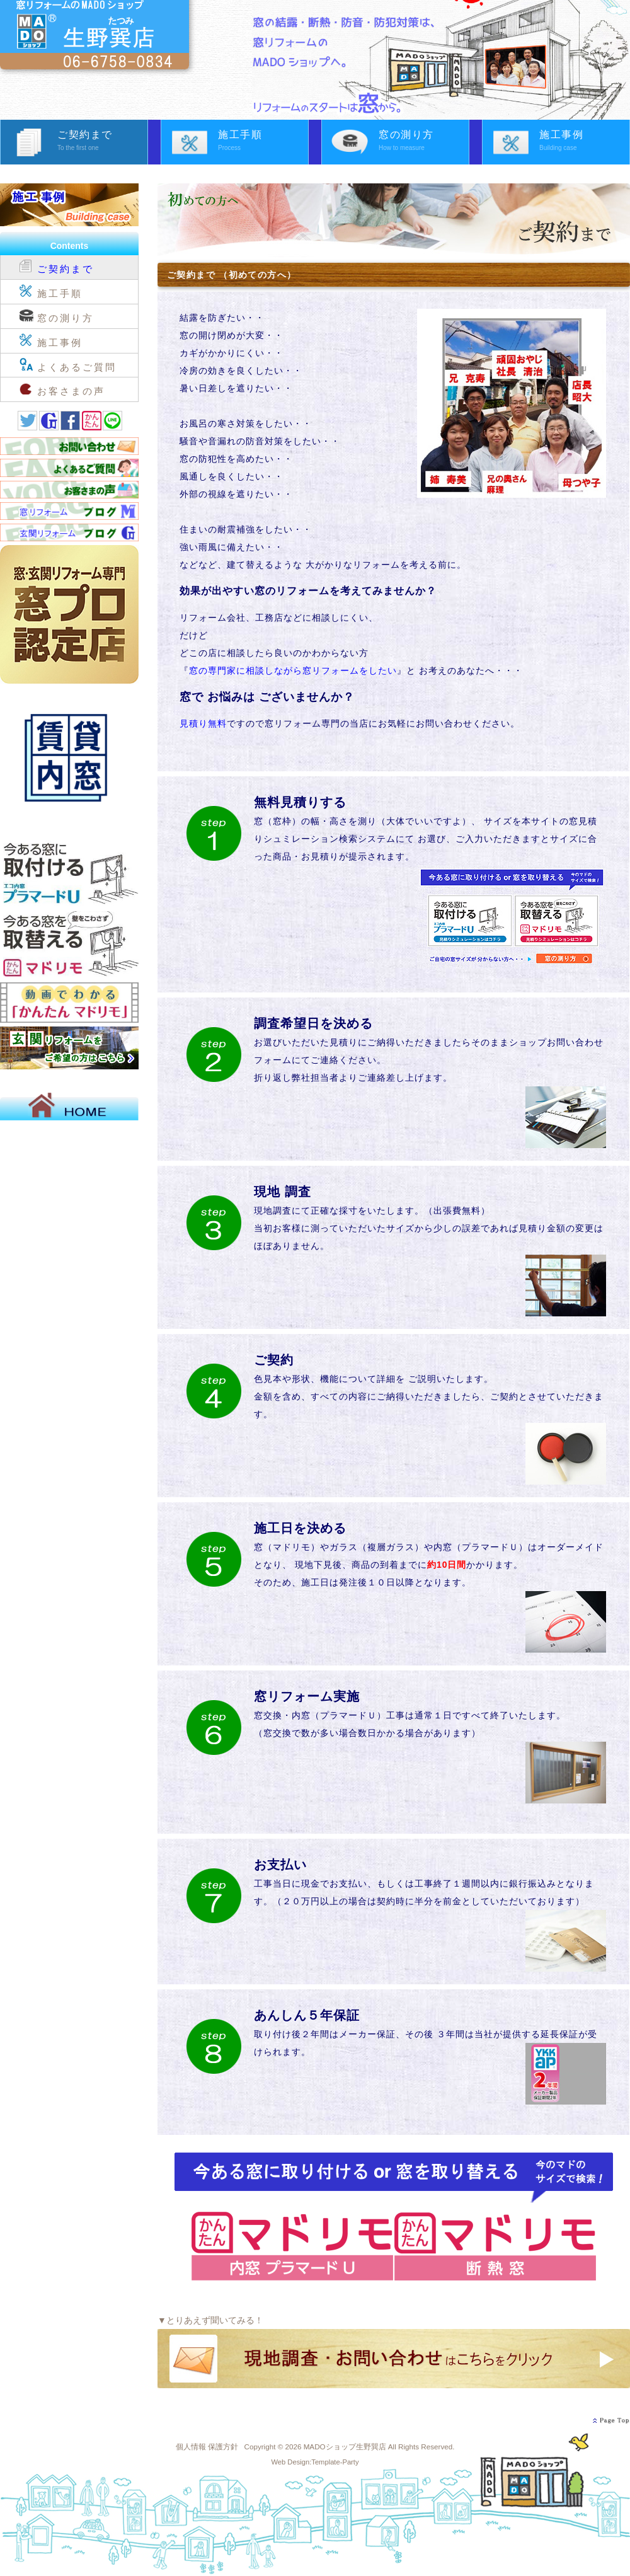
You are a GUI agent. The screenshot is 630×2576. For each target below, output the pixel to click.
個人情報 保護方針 (207, 2446)
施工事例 (584, 141)
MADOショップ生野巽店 (345, 2446)
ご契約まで (102, 141)
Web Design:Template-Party (314, 2462)
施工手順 (263, 141)
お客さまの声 (62, 388)
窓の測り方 (424, 141)
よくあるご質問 (68, 364)
